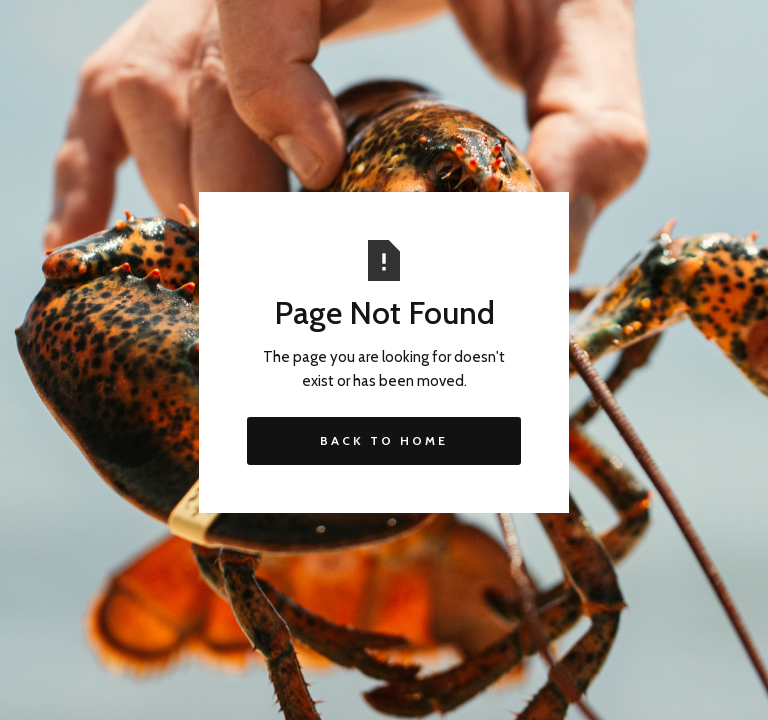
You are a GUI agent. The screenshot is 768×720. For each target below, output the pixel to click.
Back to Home (384, 440)
